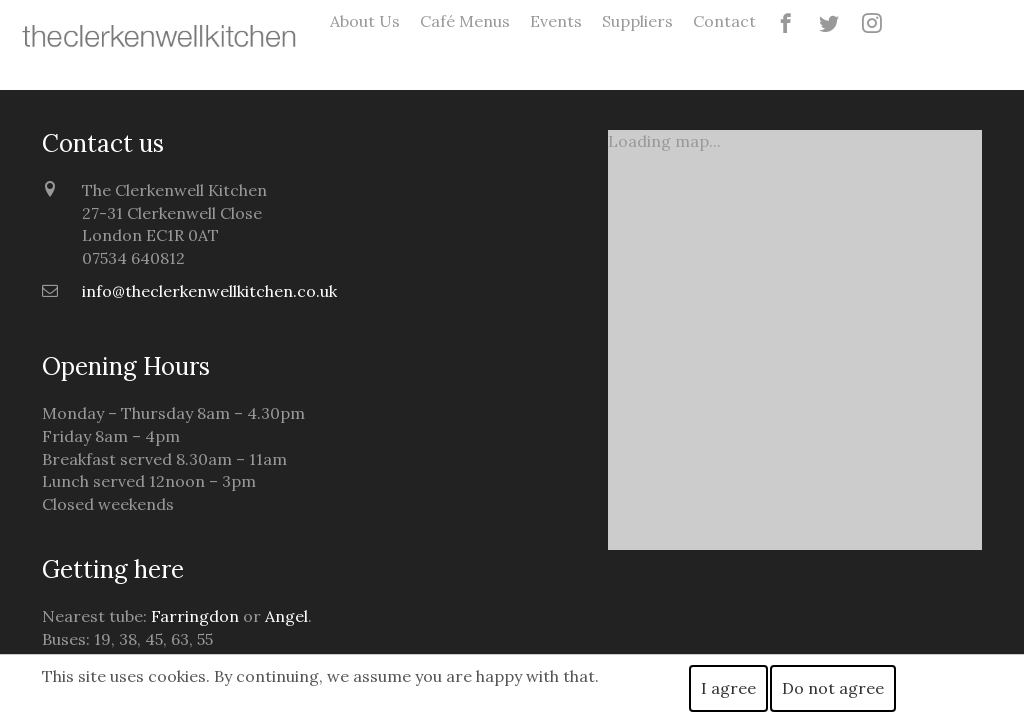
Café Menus (465, 21)
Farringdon (195, 616)
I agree (728, 688)
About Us (365, 21)
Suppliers (637, 21)
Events (556, 21)
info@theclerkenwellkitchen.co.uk (209, 291)
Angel (286, 616)
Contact (724, 21)
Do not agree (833, 688)
